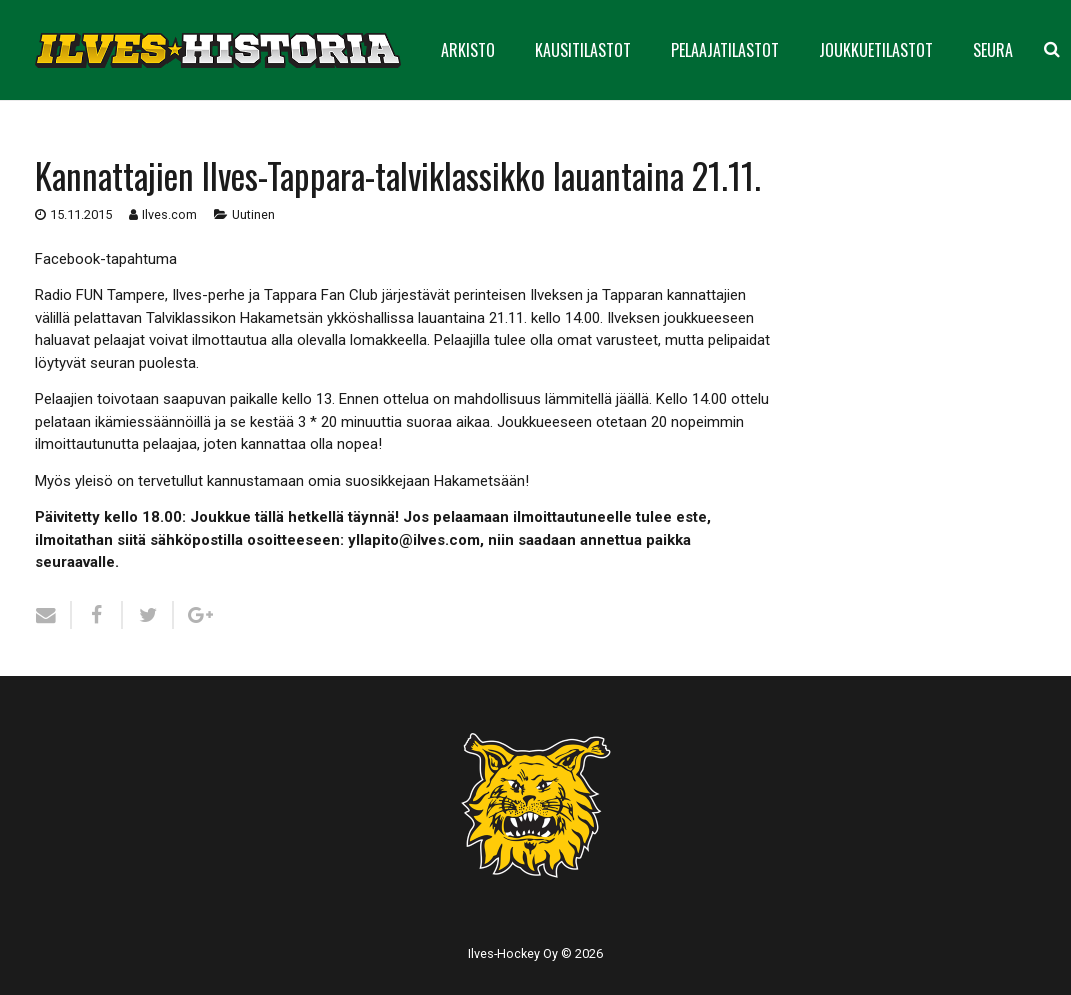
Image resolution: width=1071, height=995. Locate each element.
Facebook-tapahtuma (106, 259)
